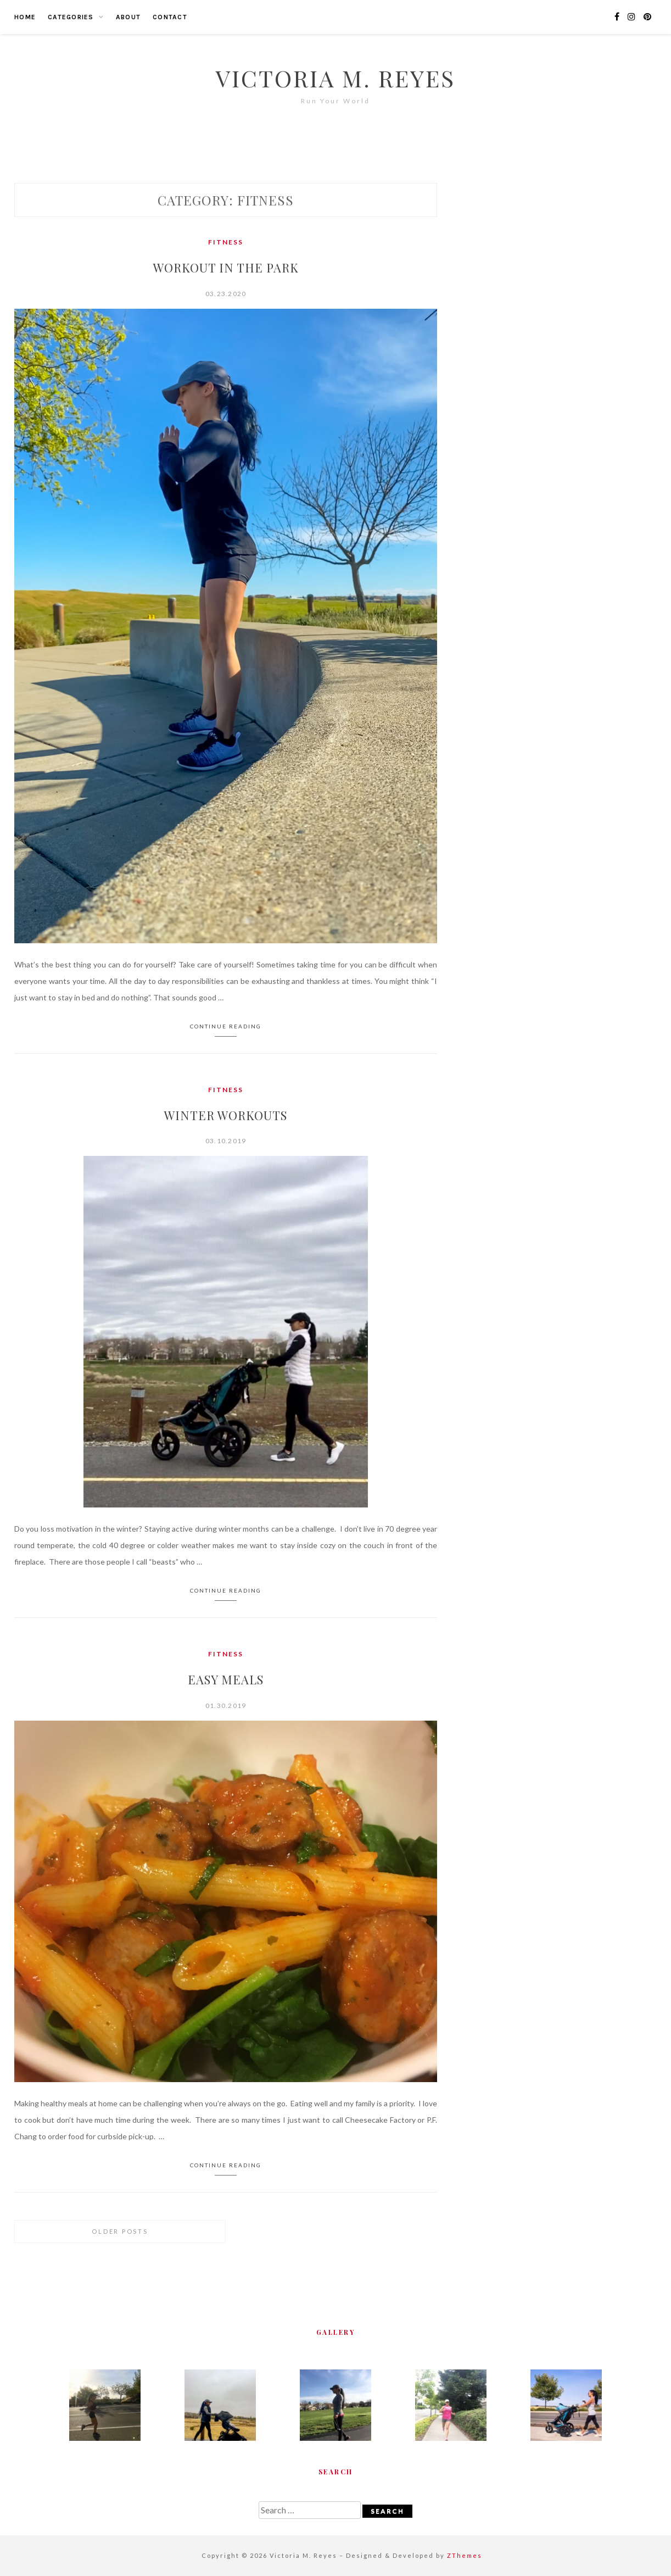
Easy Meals (226, 1679)
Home (25, 17)
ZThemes (464, 2555)
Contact (170, 17)
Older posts (120, 2231)
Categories (71, 17)
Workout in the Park (226, 267)
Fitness (225, 242)
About (128, 17)
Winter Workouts (225, 1115)
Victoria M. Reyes (335, 78)
